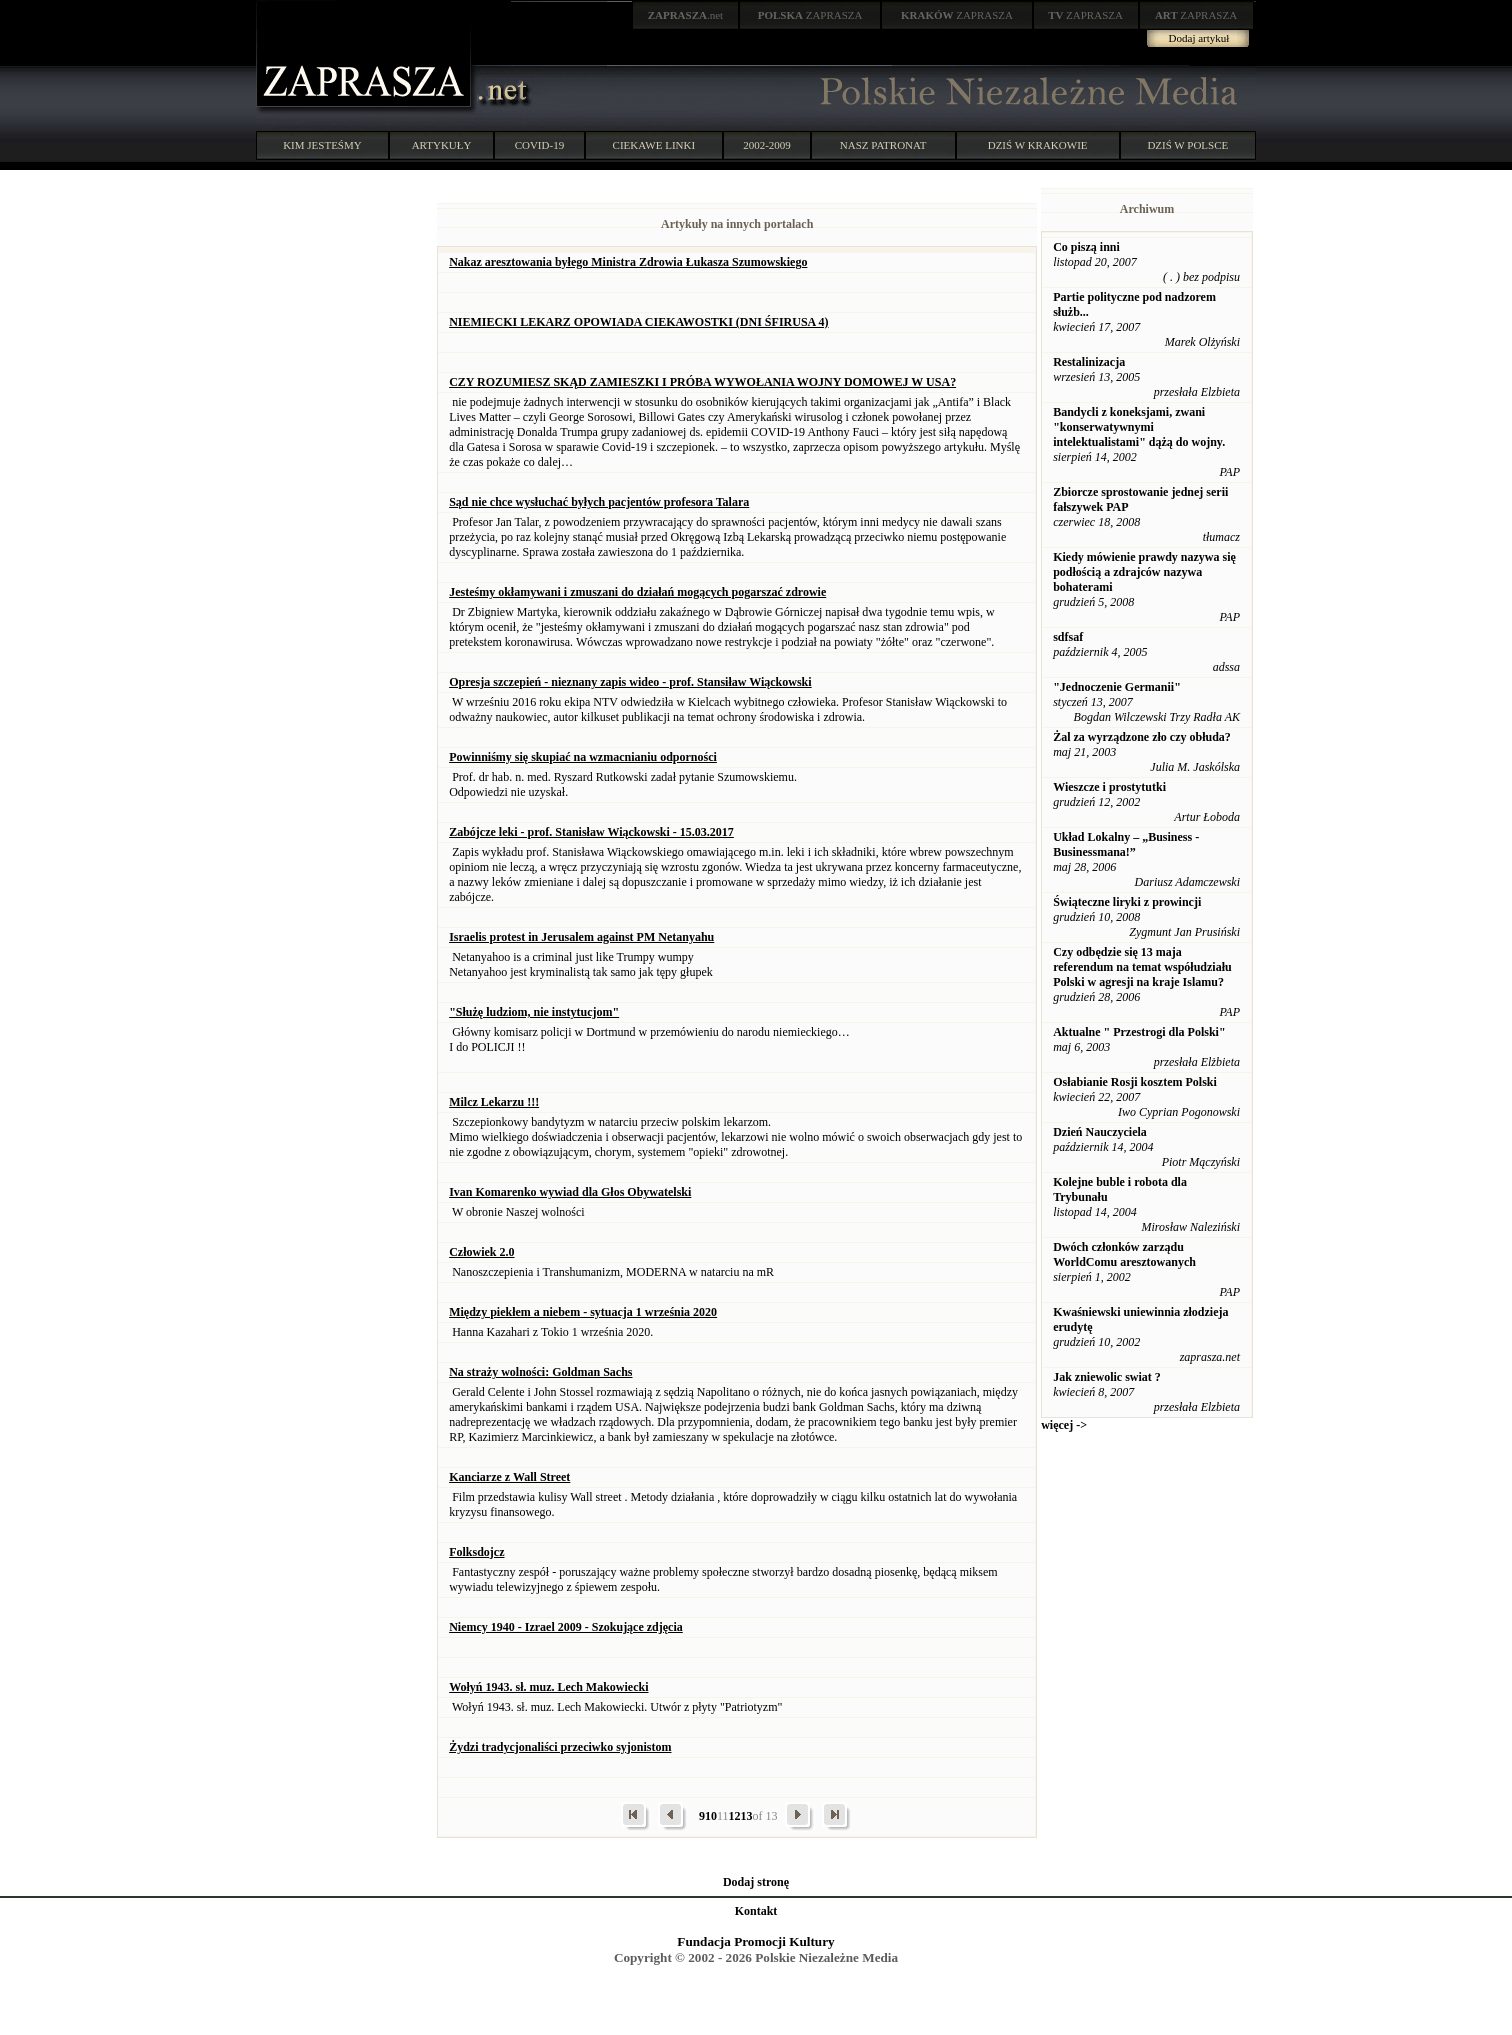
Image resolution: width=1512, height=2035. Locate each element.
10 (711, 1816)
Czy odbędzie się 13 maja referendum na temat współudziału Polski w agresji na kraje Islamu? (1142, 967)
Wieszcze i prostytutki (1109, 787)
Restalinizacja (1089, 362)
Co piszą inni (1086, 247)
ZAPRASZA (810, 15)
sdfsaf (1068, 637)
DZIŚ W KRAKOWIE (1038, 145)
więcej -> (1064, 1425)
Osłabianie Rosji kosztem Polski (1135, 1082)
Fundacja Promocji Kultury (755, 1941)
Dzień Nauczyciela (1100, 1132)
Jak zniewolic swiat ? (1107, 1377)
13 (746, 1816)
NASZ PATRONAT (883, 145)
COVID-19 (540, 145)
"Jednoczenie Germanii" (1117, 687)
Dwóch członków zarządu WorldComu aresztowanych (1124, 1254)
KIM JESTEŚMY (322, 145)
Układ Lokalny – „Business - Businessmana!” (1126, 844)
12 (734, 1816)
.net (686, 15)
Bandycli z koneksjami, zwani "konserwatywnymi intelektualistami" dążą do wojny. (1139, 427)
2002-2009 (767, 145)
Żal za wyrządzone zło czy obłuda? (1142, 737)
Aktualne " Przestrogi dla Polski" (1139, 1032)
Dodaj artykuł (1199, 38)
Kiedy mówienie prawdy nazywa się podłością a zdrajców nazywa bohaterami (1144, 572)
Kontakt (756, 1911)
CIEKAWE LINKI (654, 145)
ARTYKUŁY (442, 145)
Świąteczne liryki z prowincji (1127, 902)
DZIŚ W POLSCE (1187, 145)
